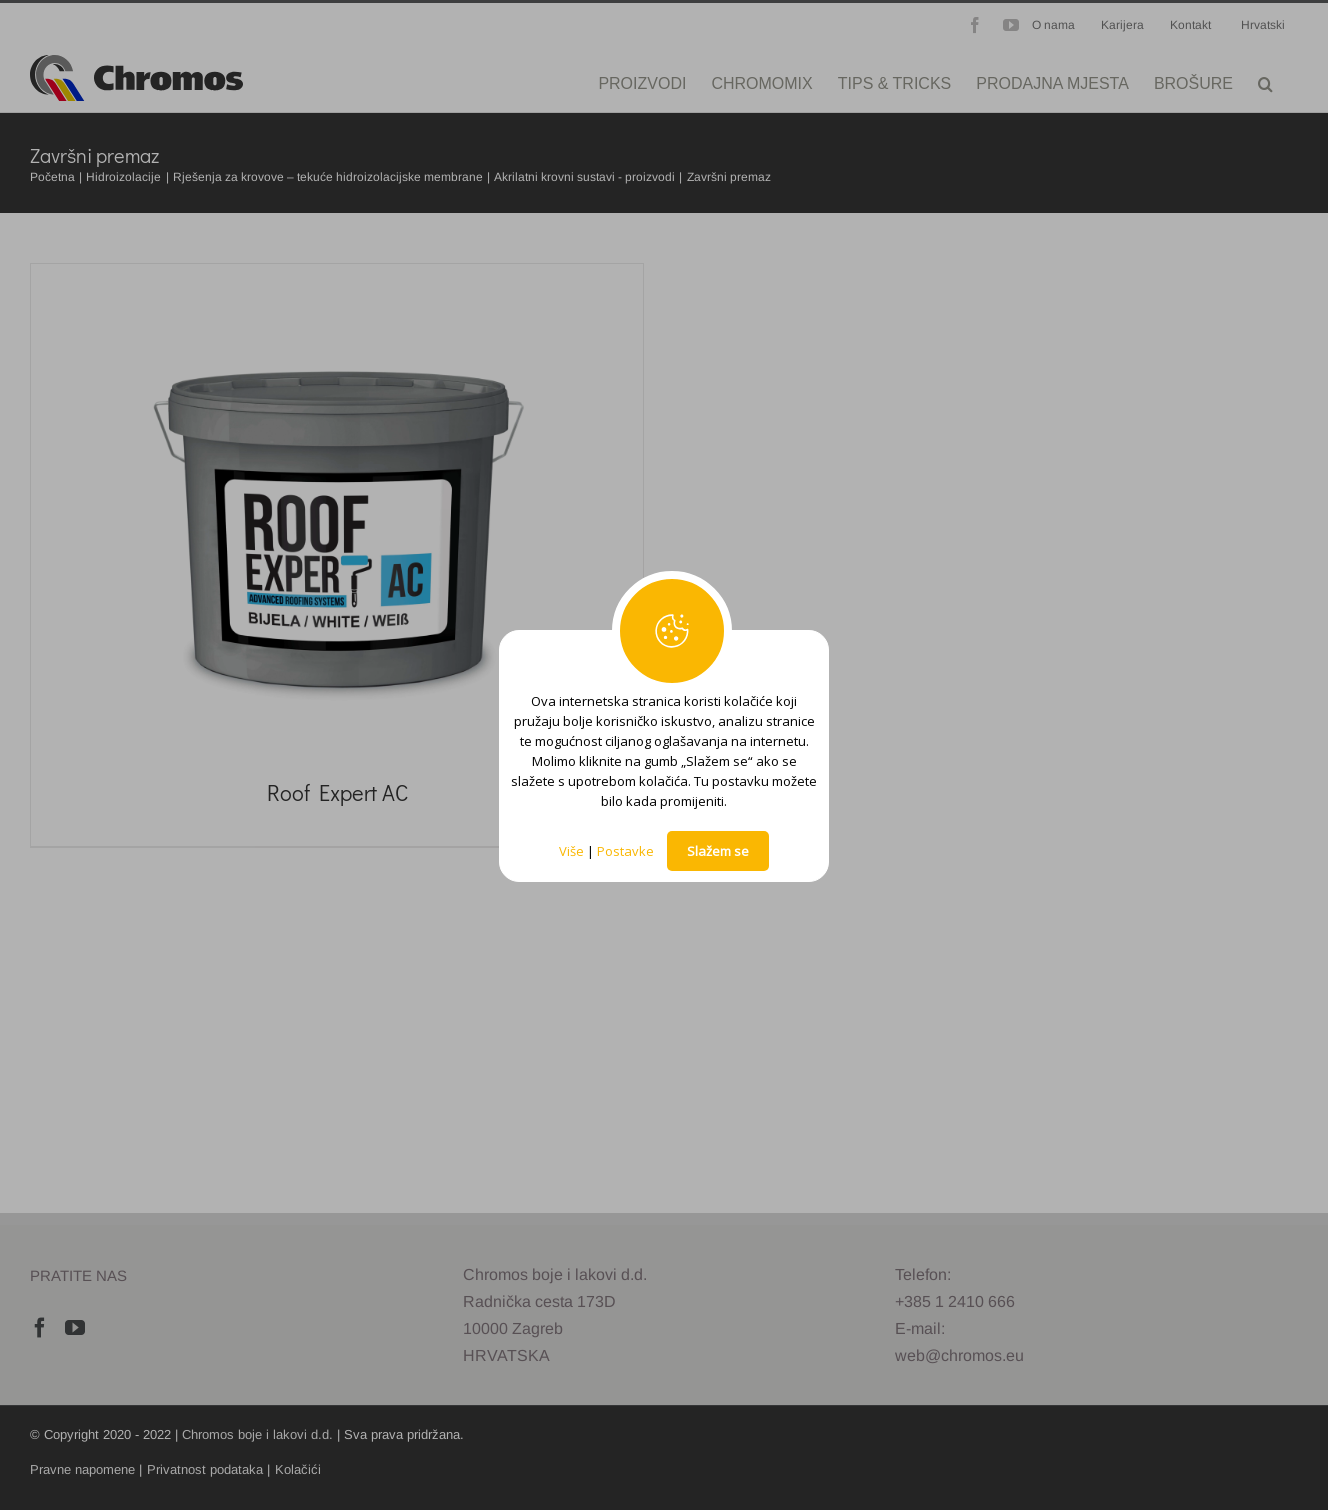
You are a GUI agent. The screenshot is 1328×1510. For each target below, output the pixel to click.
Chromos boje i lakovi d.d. (257, 1434)
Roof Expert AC (337, 792)
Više (571, 851)
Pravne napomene (82, 1469)
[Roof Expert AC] (337, 514)
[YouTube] (75, 1328)
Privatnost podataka (205, 1469)
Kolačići (298, 1469)
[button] (1265, 82)
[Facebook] (40, 1328)
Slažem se (718, 851)
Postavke (625, 851)
